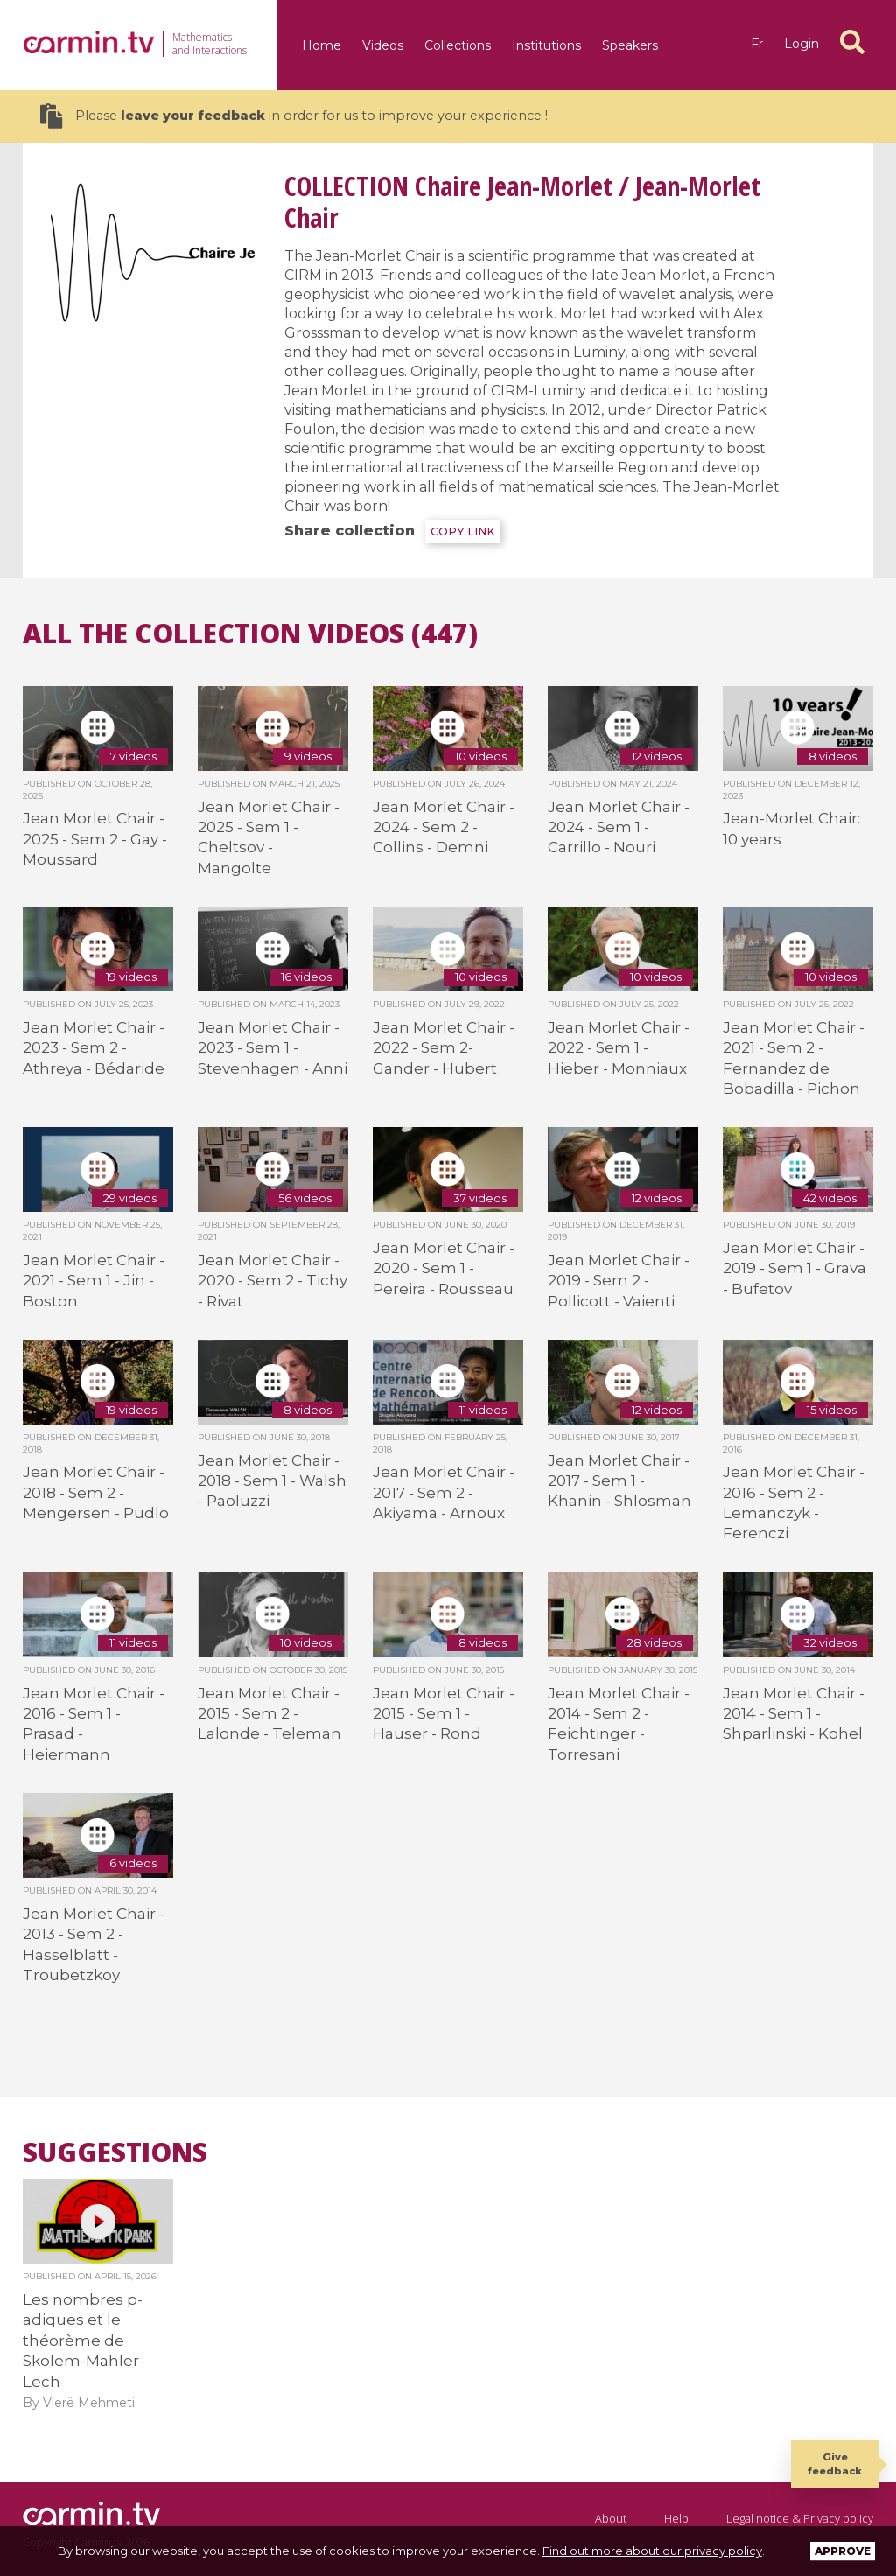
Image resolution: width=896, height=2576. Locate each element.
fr (757, 44)
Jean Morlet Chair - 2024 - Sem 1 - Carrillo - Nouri (619, 827)
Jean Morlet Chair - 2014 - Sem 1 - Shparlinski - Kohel (793, 1713)
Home (321, 45)
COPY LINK (462, 531)
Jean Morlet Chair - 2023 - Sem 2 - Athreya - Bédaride (93, 1047)
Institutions (546, 45)
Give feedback (835, 2463)
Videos (382, 45)
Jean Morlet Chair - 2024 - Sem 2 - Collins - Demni (443, 827)
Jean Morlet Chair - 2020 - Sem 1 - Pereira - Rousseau (443, 1268)
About (610, 2518)
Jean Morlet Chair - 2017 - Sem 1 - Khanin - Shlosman (619, 1481)
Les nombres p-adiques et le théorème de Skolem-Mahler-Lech (83, 2340)
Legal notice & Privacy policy (799, 2518)
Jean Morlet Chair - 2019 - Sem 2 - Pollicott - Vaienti (619, 1280)
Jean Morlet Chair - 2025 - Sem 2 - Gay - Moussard (95, 838)
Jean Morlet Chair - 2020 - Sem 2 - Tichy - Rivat (272, 1280)
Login (801, 44)
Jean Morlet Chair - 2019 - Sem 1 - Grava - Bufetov (794, 1268)
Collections (457, 45)
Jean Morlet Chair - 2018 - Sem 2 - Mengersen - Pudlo (96, 1492)
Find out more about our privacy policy (652, 2551)
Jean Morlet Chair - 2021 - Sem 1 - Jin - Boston (93, 1280)
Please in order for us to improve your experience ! (294, 116)
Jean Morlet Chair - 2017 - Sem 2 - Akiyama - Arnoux (443, 1492)
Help (676, 2518)
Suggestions (115, 2152)
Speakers (630, 45)
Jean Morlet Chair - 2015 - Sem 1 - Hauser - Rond (443, 1713)
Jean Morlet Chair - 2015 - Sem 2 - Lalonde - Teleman (269, 1713)
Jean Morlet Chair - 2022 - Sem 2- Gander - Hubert (443, 1047)
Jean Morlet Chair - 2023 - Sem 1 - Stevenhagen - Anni (272, 1047)
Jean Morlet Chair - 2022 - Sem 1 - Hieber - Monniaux (619, 1047)
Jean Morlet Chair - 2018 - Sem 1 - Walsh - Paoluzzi (272, 1481)
